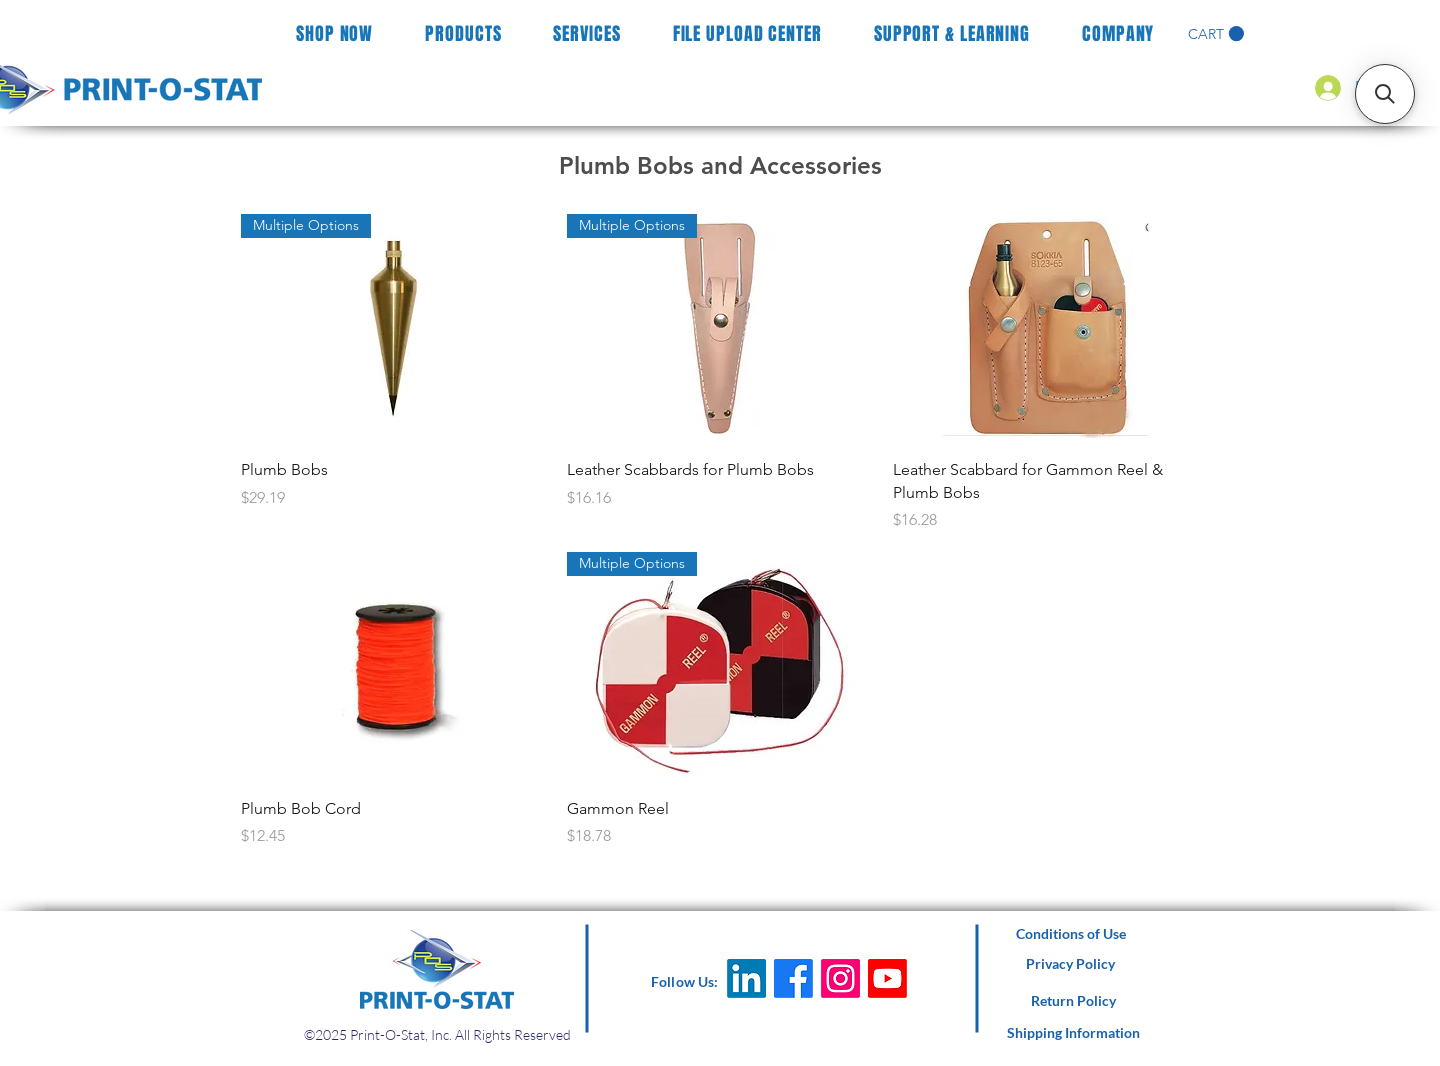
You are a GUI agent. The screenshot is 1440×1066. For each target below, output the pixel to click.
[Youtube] (887, 978)
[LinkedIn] (746, 978)
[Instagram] (840, 978)
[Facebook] (793, 978)
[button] (1216, 34)
